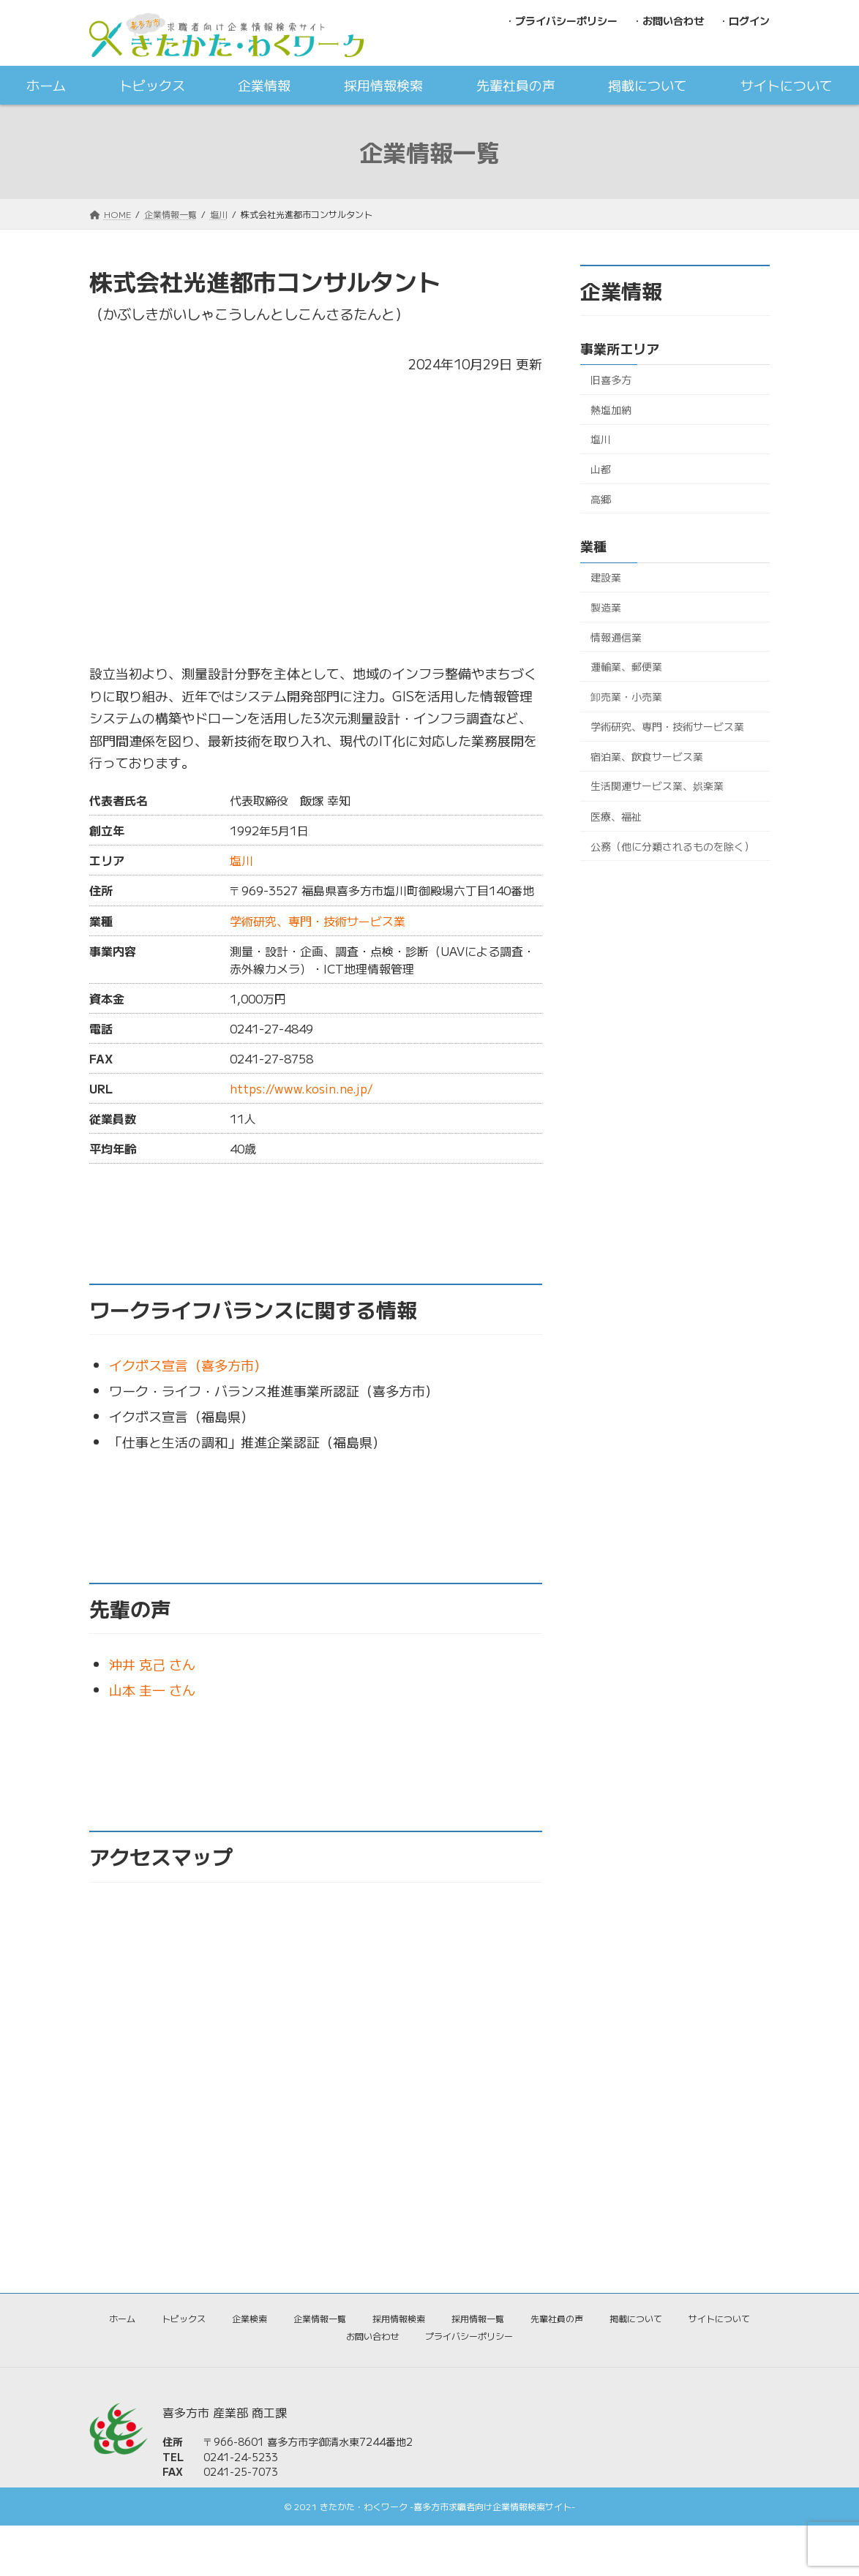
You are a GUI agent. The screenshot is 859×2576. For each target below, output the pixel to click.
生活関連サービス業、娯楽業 (657, 786)
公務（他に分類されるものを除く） (672, 846)
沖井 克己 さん (152, 1663)
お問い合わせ (372, 2336)
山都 (600, 469)
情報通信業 (616, 637)
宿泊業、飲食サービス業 (646, 756)
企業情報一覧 (319, 2318)
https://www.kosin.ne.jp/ (301, 1088)
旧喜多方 (610, 379)
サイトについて (719, 2318)
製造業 (605, 607)
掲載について (635, 2318)
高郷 (600, 499)
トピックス (184, 2318)
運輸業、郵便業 (626, 666)
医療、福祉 (616, 816)
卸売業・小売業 (626, 696)
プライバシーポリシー (469, 2336)
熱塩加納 (610, 409)
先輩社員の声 (556, 2318)
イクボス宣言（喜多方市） (188, 1364)
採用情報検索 (398, 2318)
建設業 (605, 577)
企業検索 (249, 2318)
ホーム (122, 2318)
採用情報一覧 (477, 2318)
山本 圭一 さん (152, 1689)
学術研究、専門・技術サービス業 (317, 921)
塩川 (241, 860)
